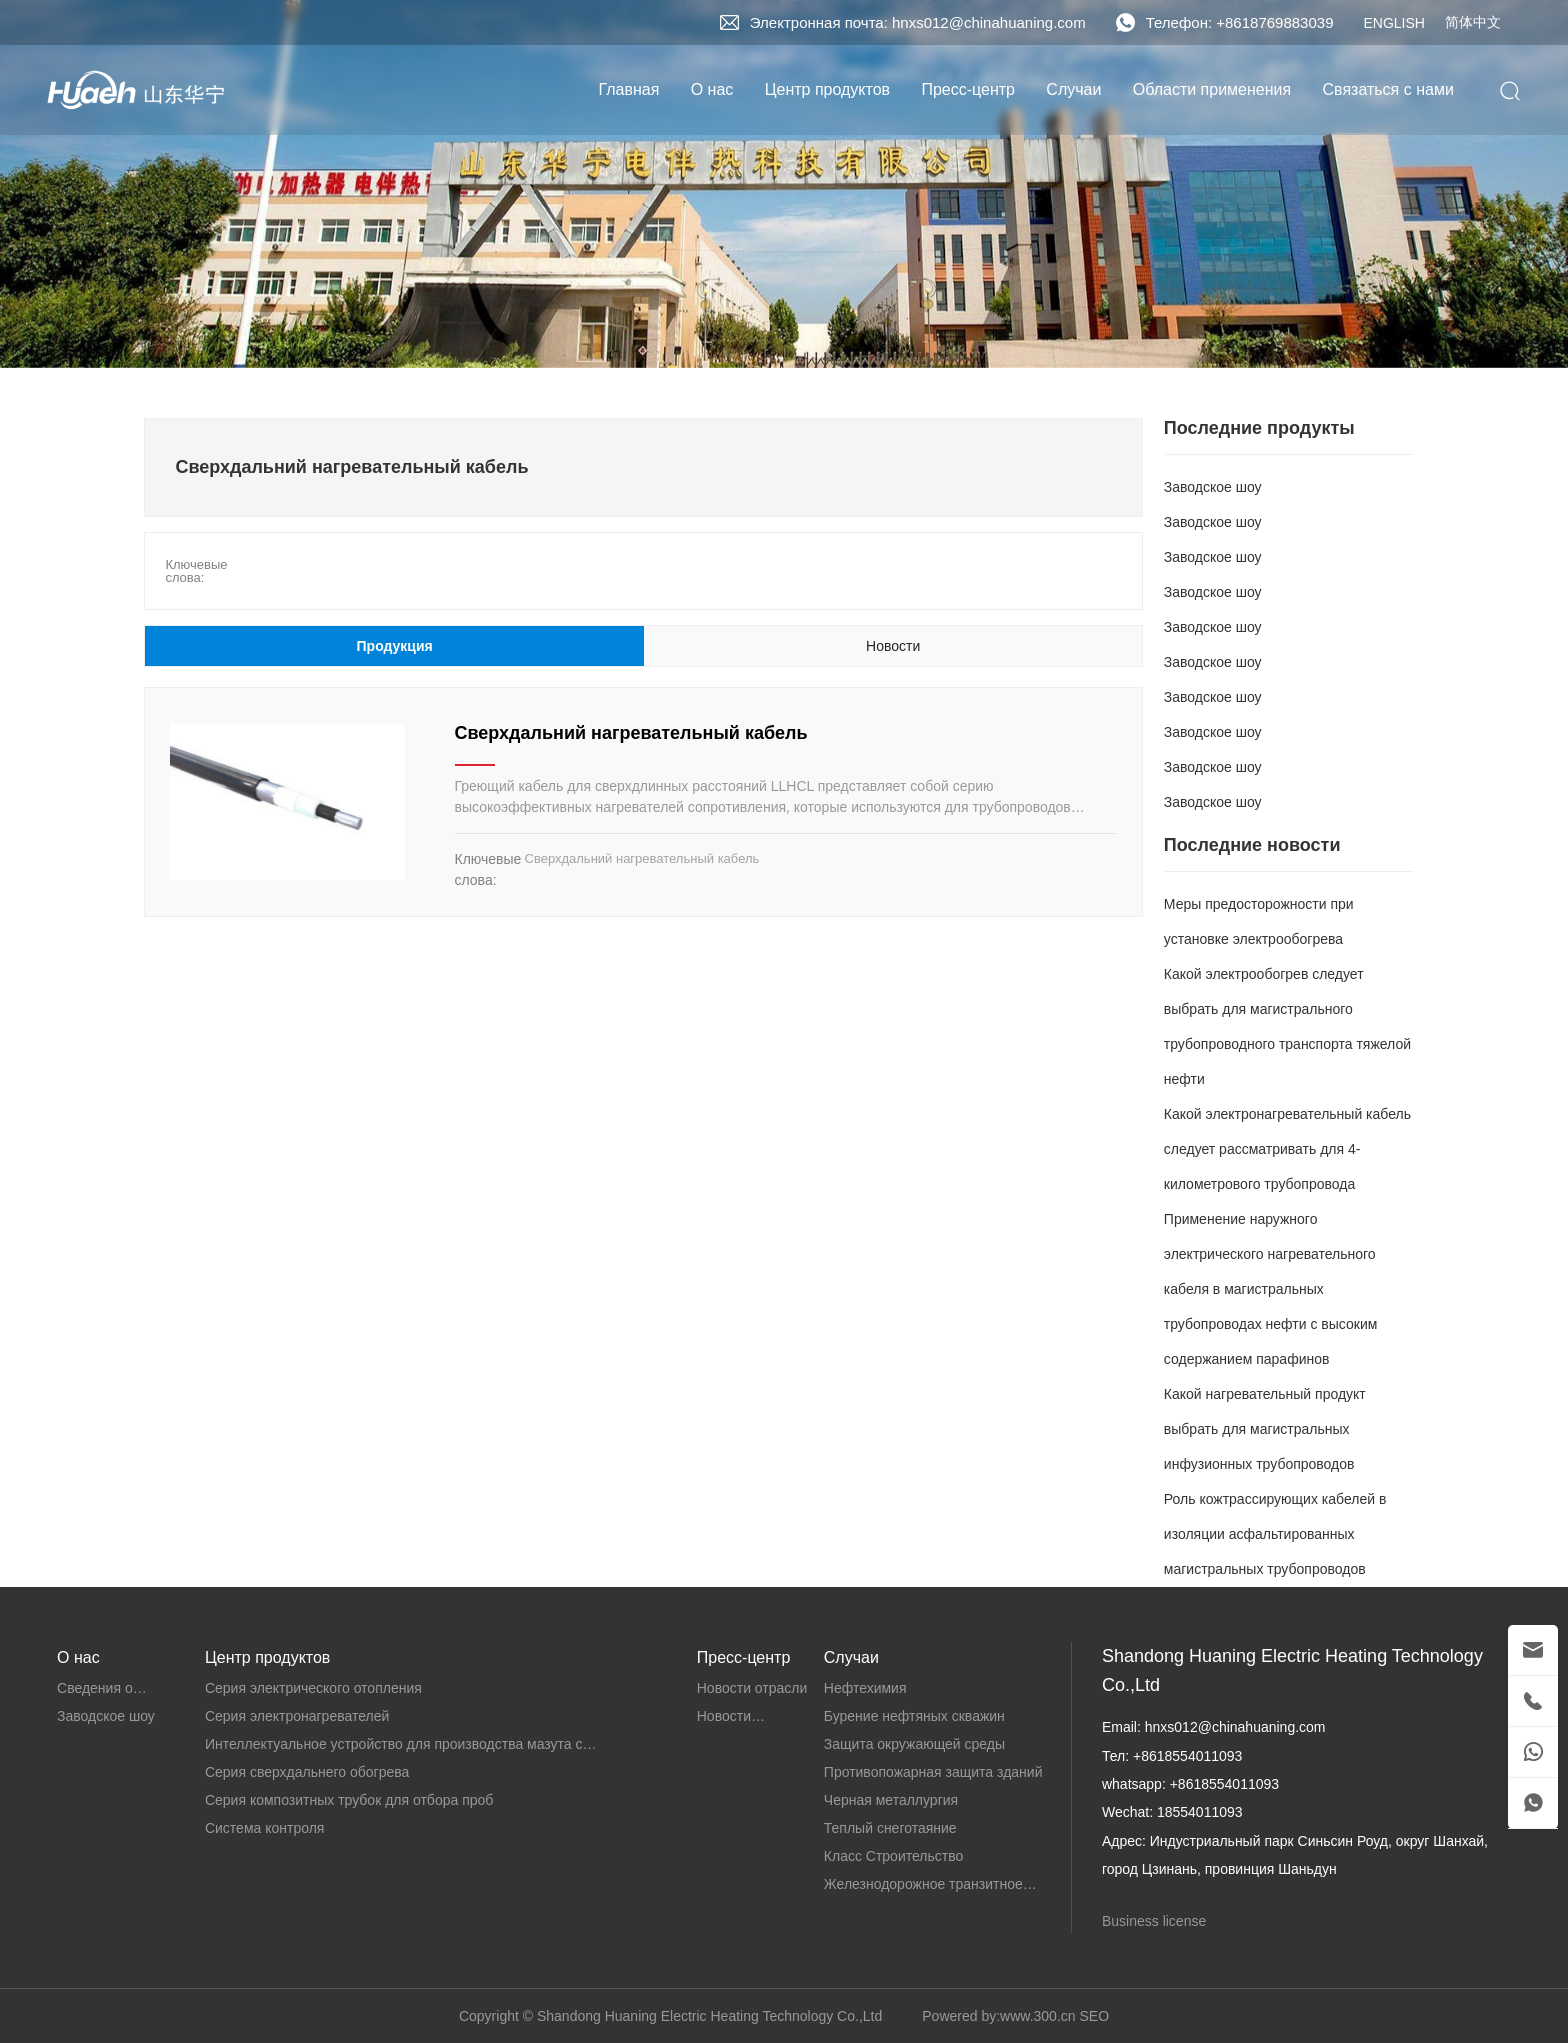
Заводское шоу (1213, 487)
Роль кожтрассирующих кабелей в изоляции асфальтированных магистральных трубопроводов (1275, 1534)
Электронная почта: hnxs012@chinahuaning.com (918, 22)
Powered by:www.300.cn (998, 2016)
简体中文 (1473, 22)
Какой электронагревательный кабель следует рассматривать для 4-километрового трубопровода (1287, 1149)
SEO (1094, 2016)
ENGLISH (1393, 23)
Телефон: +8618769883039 (1240, 22)
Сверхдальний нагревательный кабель (631, 733)
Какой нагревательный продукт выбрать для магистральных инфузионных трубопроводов (1265, 1429)
